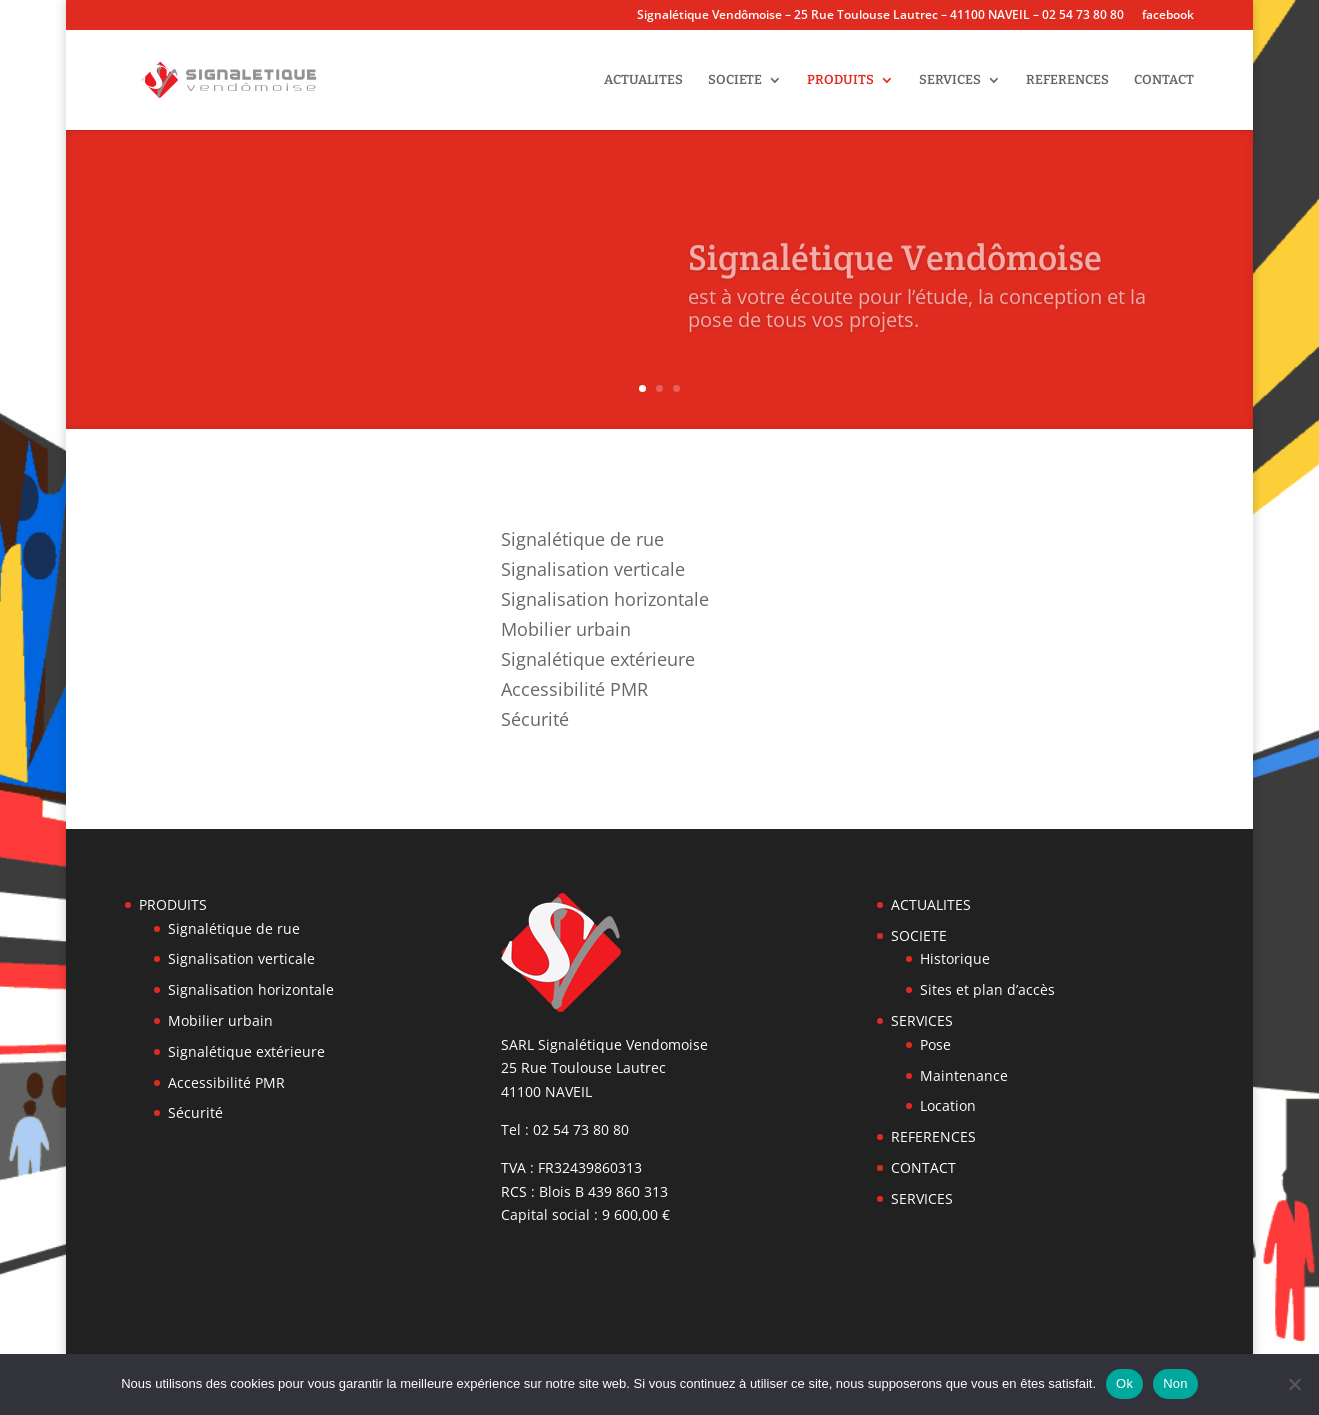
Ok (1124, 1383)
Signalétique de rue (582, 541)
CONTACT (1164, 80)
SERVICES (950, 80)
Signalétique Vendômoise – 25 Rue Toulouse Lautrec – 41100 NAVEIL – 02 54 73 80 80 (880, 16)
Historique (955, 958)
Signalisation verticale (593, 571)
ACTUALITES (643, 80)
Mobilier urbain (566, 631)
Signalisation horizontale (605, 601)
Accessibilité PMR (574, 691)
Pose (935, 1044)
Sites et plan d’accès (987, 989)
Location (948, 1105)
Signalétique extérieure (598, 661)
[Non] (1294, 1384)
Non (1175, 1383)
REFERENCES (1067, 80)
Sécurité (535, 721)
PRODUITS (840, 80)
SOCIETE (735, 80)
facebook (1168, 16)
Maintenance (964, 1075)
